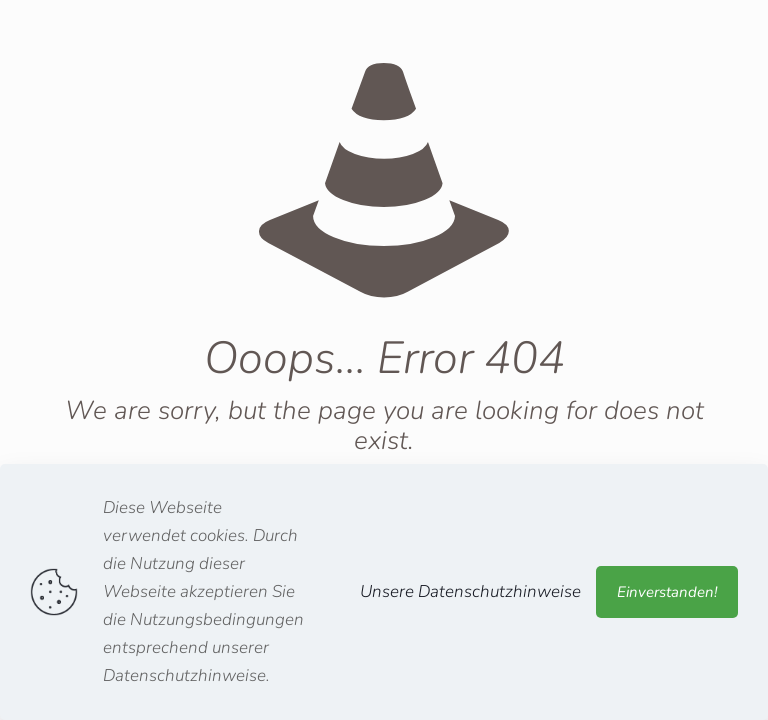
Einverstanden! (667, 592)
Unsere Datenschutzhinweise (470, 591)
